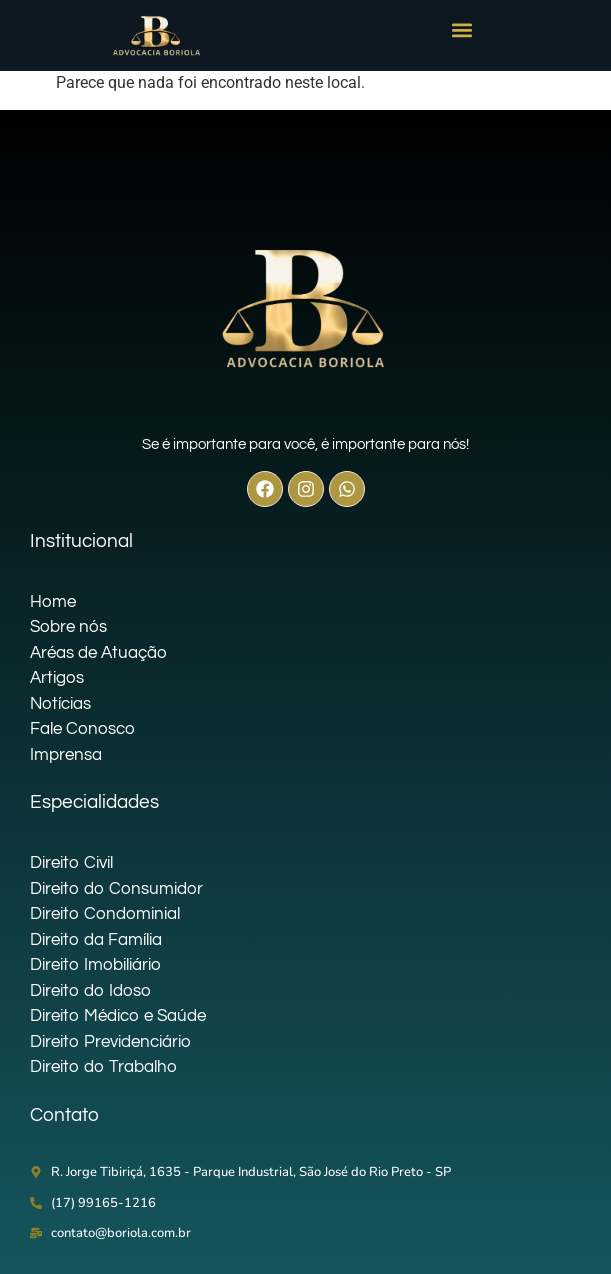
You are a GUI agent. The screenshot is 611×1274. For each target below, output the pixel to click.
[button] (462, 30)
